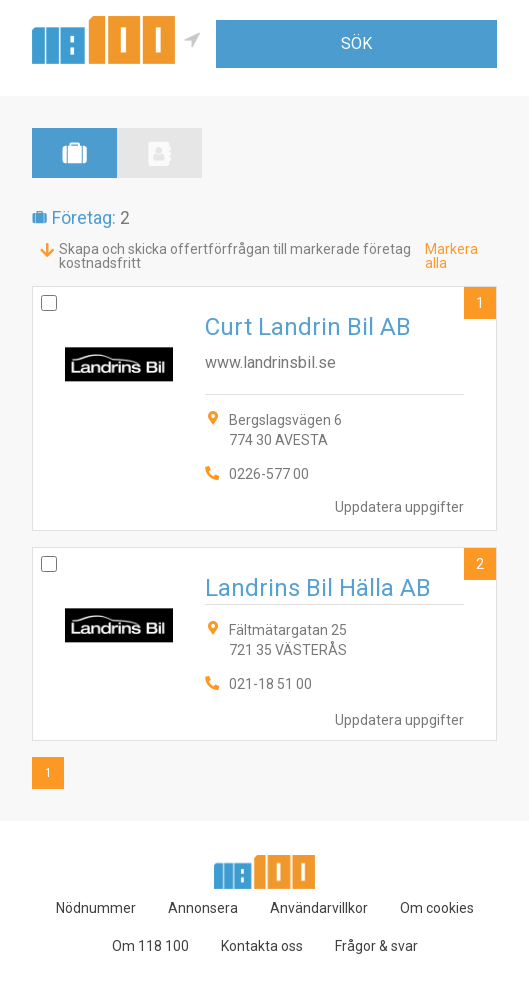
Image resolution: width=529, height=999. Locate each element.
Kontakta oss (262, 946)
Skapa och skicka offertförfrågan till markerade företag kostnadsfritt (235, 256)
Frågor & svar (376, 946)
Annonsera (203, 908)
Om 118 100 (150, 946)
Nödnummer (96, 908)
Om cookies (437, 908)
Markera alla (451, 256)
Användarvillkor (319, 908)
